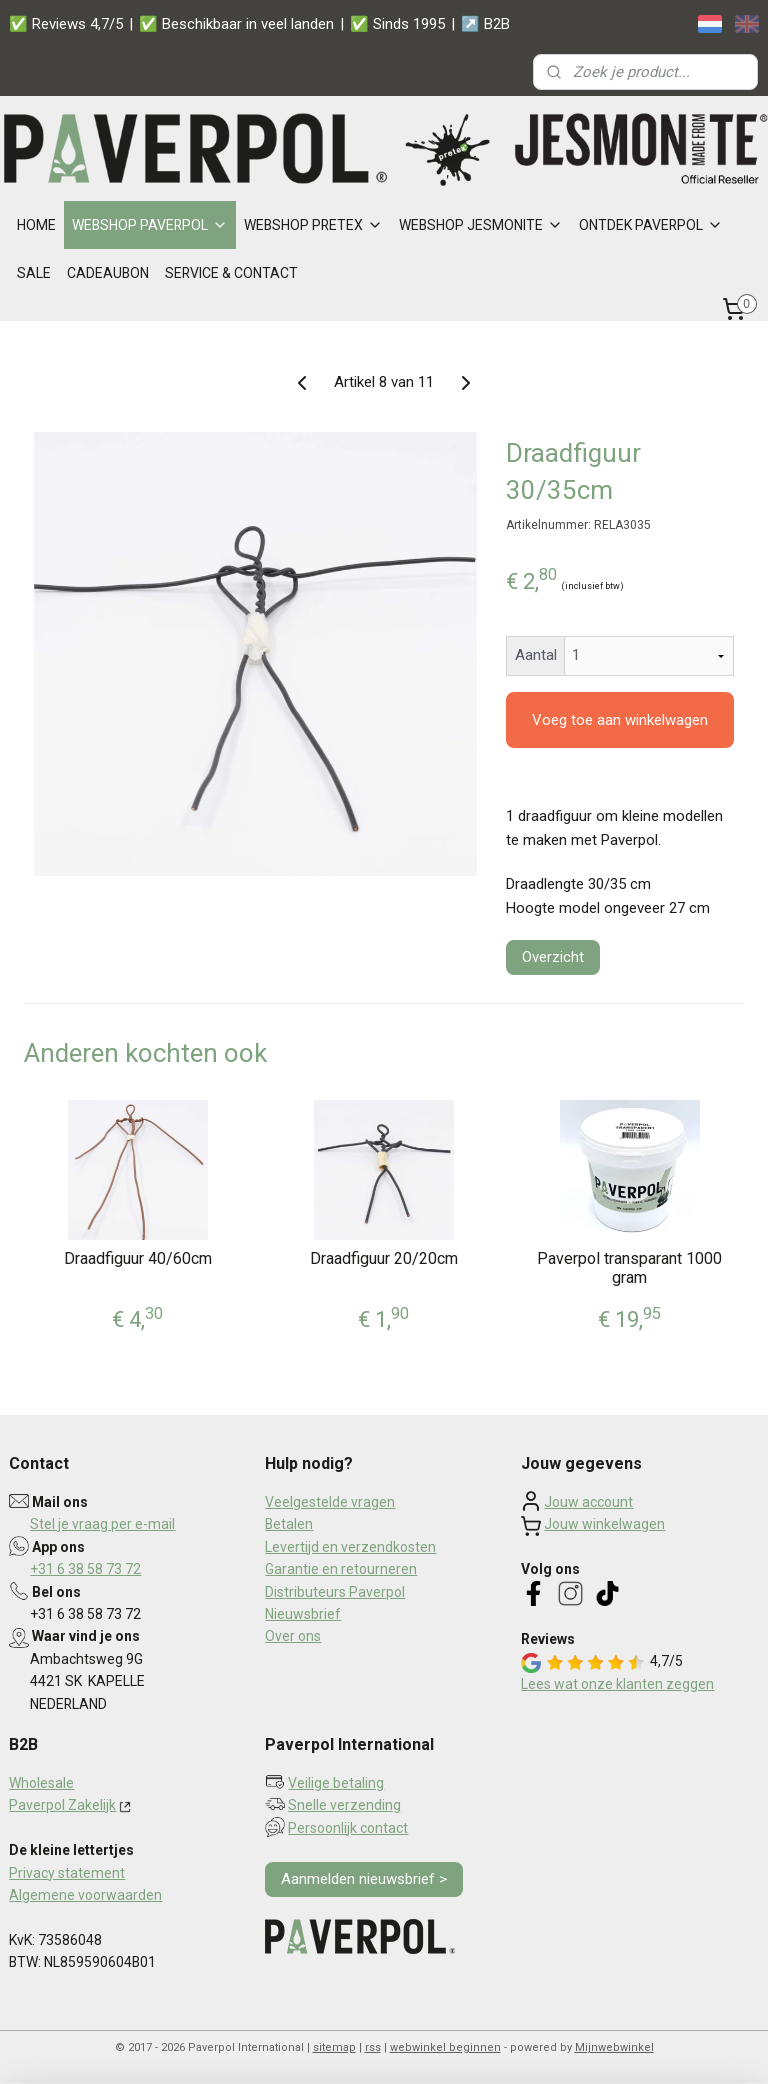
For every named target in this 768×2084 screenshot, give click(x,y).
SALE (34, 273)
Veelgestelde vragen (330, 1502)
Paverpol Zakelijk (62, 1805)
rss (373, 2047)
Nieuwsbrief (303, 1614)
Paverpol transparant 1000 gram (629, 1268)
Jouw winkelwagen (604, 1524)
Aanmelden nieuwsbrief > (364, 1879)
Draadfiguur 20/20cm (384, 1258)
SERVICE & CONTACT (231, 273)
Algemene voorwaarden (85, 1895)
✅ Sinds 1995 (397, 24)
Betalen (289, 1524)
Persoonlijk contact (348, 1828)
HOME (36, 225)
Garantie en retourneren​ (341, 1569)
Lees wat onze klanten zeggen (617, 1684)
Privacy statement (67, 1873)
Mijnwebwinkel (614, 2047)
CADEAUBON (108, 273)
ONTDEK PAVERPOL (651, 225)
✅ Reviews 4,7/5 (66, 24)
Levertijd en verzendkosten (350, 1547)
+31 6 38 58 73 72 (85, 1569)
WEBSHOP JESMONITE (481, 225)
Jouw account (588, 1502)
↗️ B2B (485, 24)
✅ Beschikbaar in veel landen (236, 24)
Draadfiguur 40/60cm (138, 1258)
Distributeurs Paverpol (335, 1592)
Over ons (293, 1636)
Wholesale (41, 1783)
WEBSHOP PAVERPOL (150, 225)
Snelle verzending (344, 1805)
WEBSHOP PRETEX (313, 225)
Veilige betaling (336, 1783)
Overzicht (553, 957)
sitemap (334, 2047)
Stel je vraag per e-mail (102, 1524)
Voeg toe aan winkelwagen (620, 720)
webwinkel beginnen (445, 2047)
